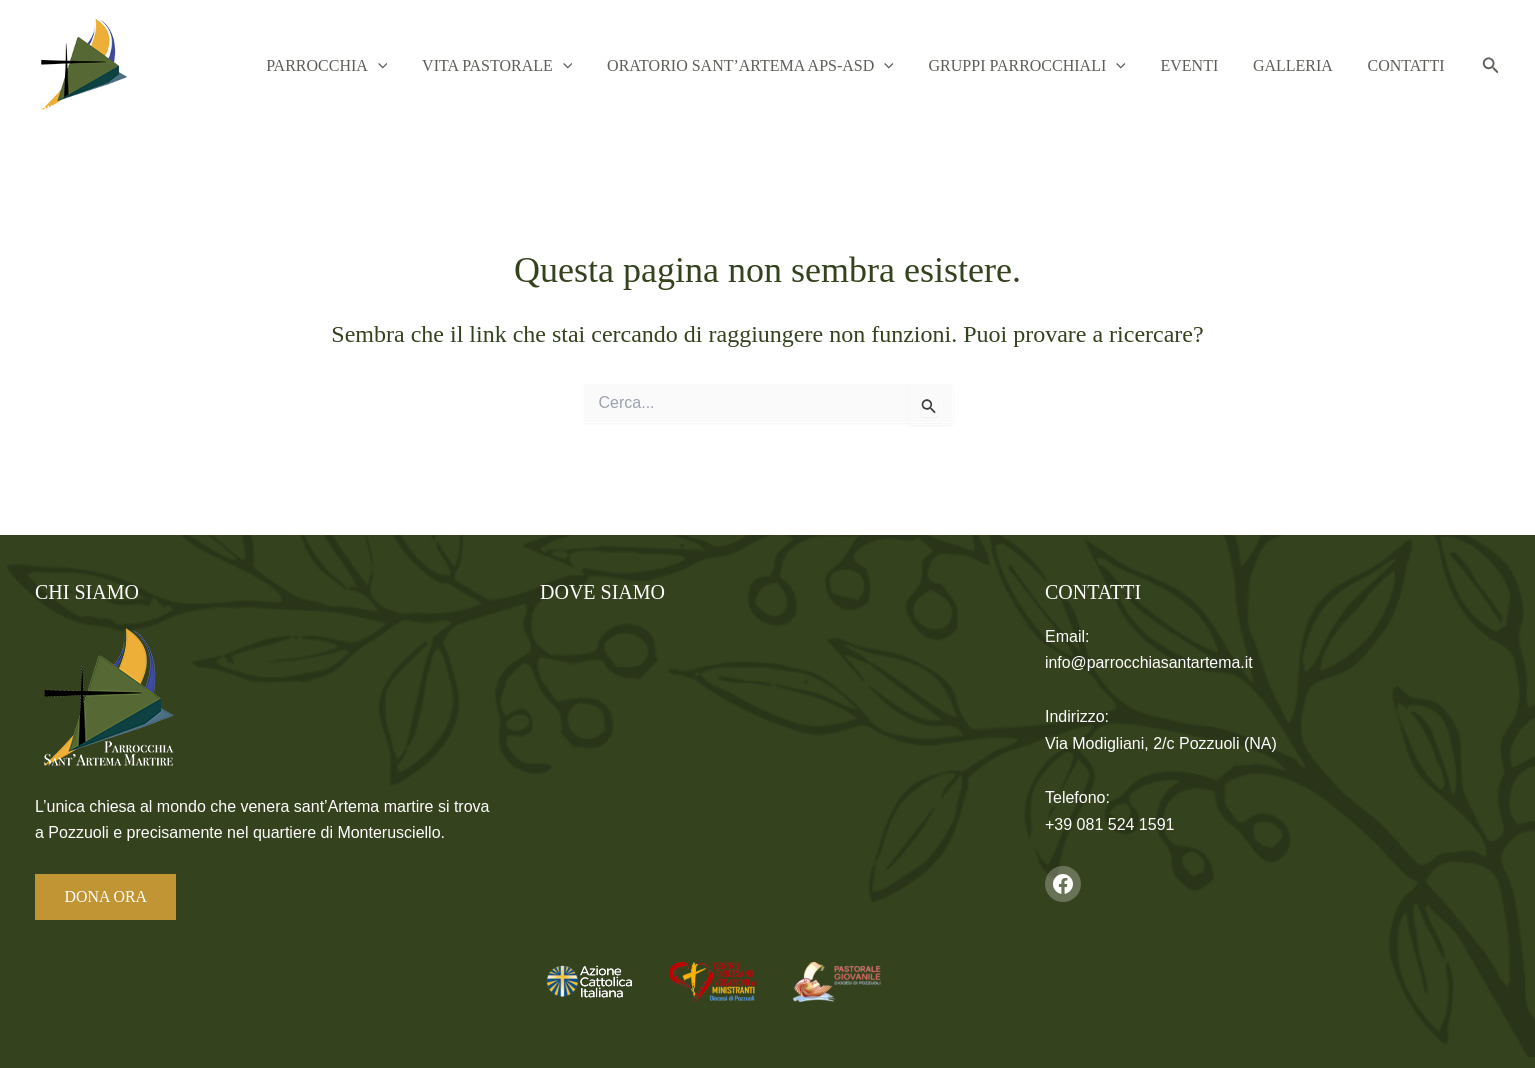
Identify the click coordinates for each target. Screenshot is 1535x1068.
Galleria (1309, 65)
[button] (447, 66)
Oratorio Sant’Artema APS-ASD (798, 66)
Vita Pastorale (556, 66)
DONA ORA (106, 896)
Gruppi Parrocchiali (1064, 66)
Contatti (1411, 65)
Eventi (1216, 65)
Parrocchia (395, 66)
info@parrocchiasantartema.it (1149, 662)
